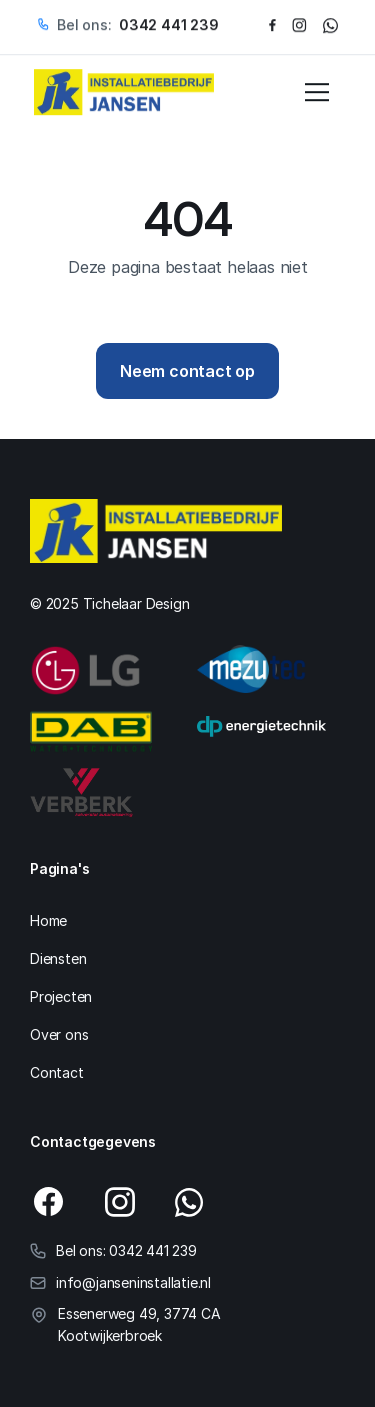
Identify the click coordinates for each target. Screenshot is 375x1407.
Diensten (58, 958)
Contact (57, 1072)
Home (48, 920)
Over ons (59, 1034)
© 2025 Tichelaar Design (109, 603)
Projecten (61, 996)
